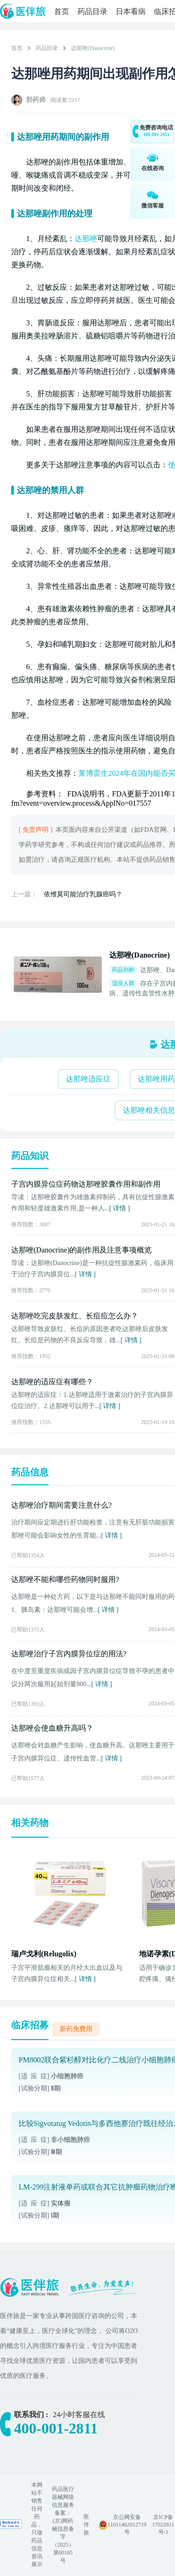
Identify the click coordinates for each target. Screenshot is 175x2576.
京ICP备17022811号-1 (163, 2524)
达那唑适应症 (88, 1079)
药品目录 (92, 11)
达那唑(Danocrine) (93, 48)
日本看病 (131, 11)
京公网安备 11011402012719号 (127, 2524)
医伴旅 (86, 2524)
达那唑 (86, 239)
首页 (61, 11)
